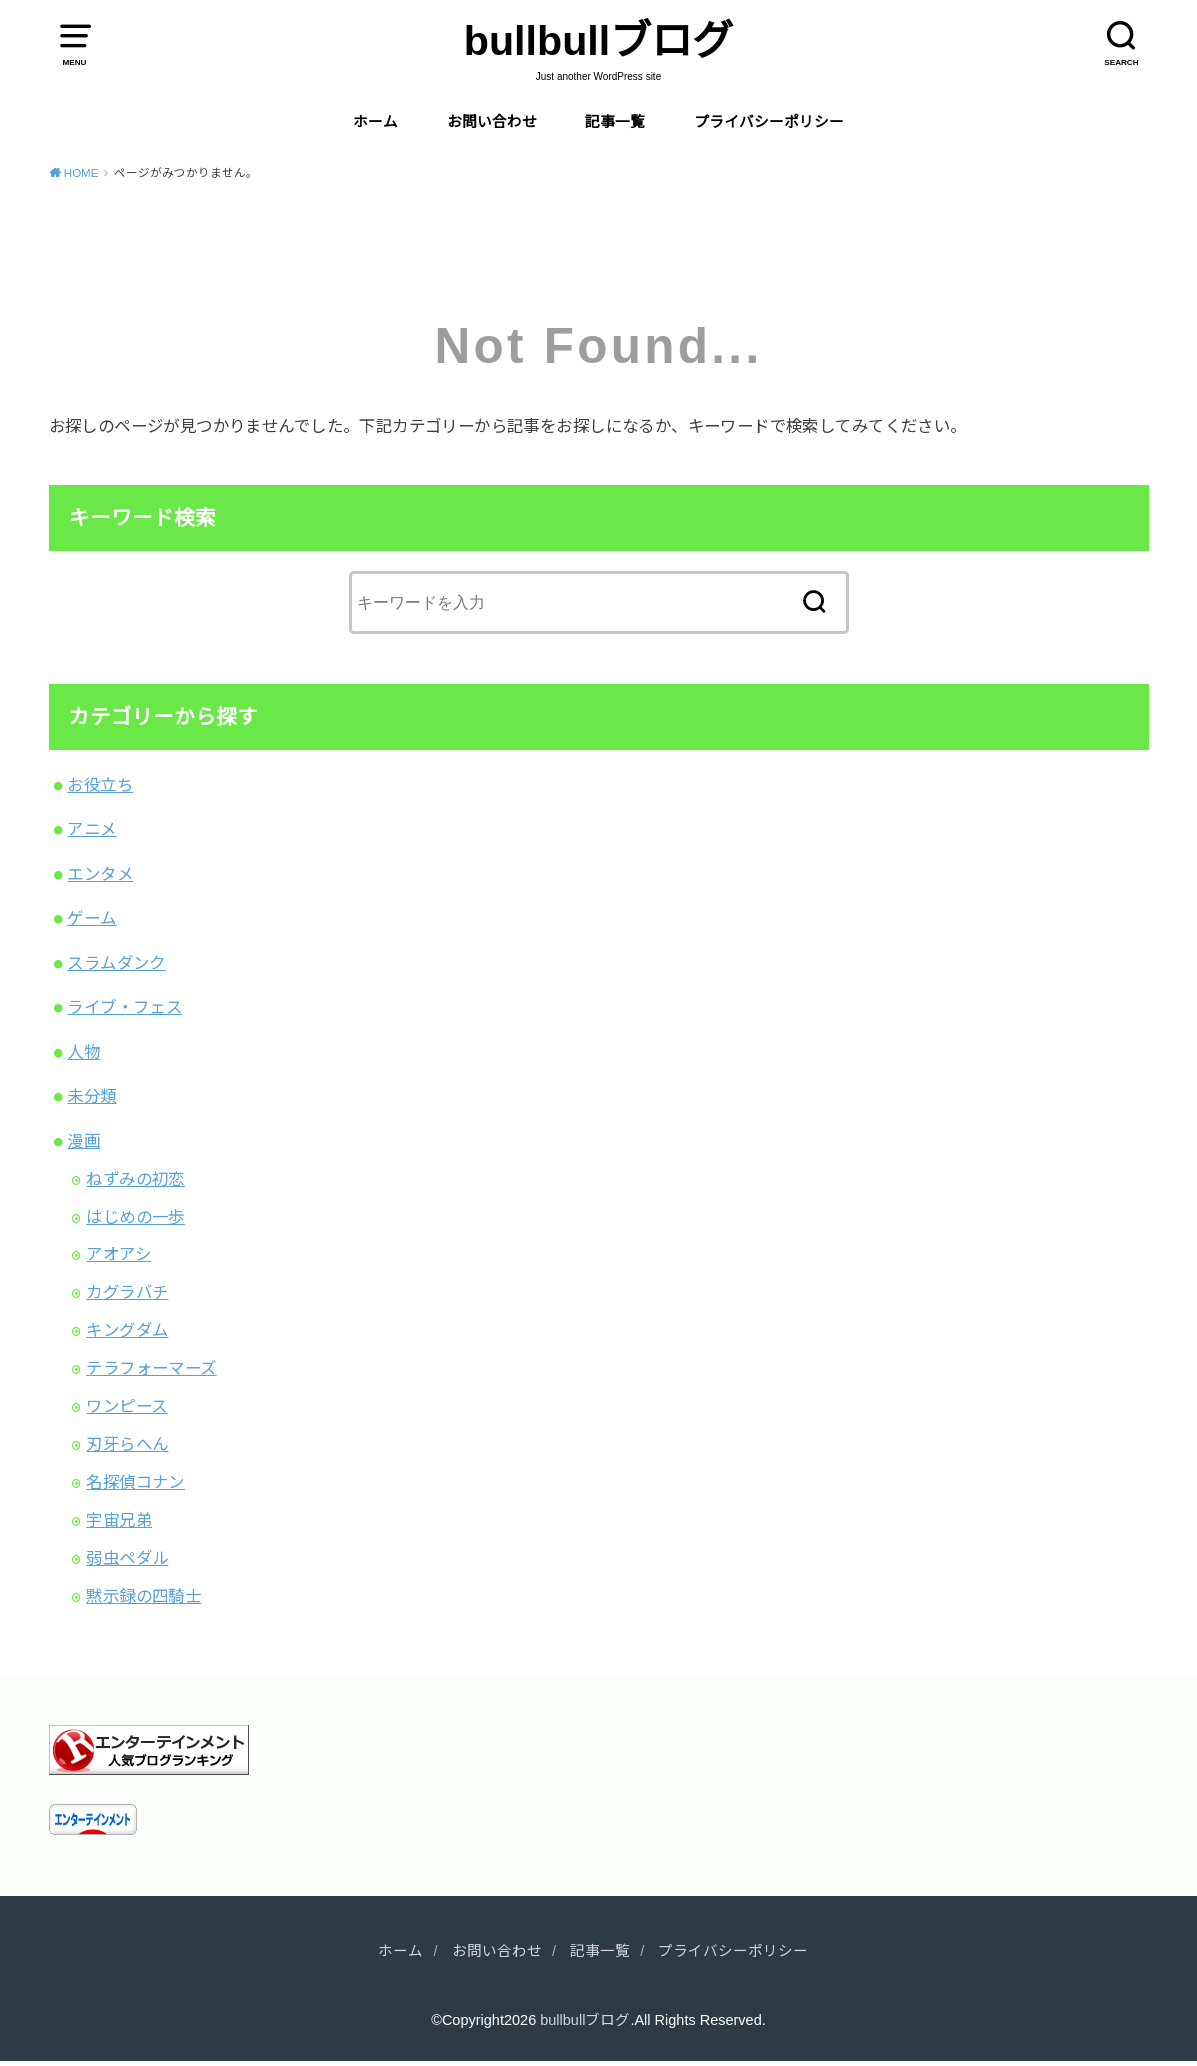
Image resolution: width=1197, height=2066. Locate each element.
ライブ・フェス (124, 1007)
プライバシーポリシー (769, 122)
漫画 (83, 1141)
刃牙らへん (127, 1444)
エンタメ (100, 874)
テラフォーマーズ (151, 1368)
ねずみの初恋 (135, 1179)
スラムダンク (116, 963)
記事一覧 (615, 122)
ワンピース (126, 1406)
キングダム (127, 1330)
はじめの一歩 (135, 1217)
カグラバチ (127, 1292)
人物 (83, 1052)
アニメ (91, 829)
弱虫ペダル (127, 1558)
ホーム (375, 122)
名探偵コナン (135, 1482)
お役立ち (100, 785)
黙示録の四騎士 (143, 1596)
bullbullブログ (598, 41)
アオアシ (118, 1254)
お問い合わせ (492, 122)
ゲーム (91, 918)
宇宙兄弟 (119, 1520)
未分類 (91, 1096)
